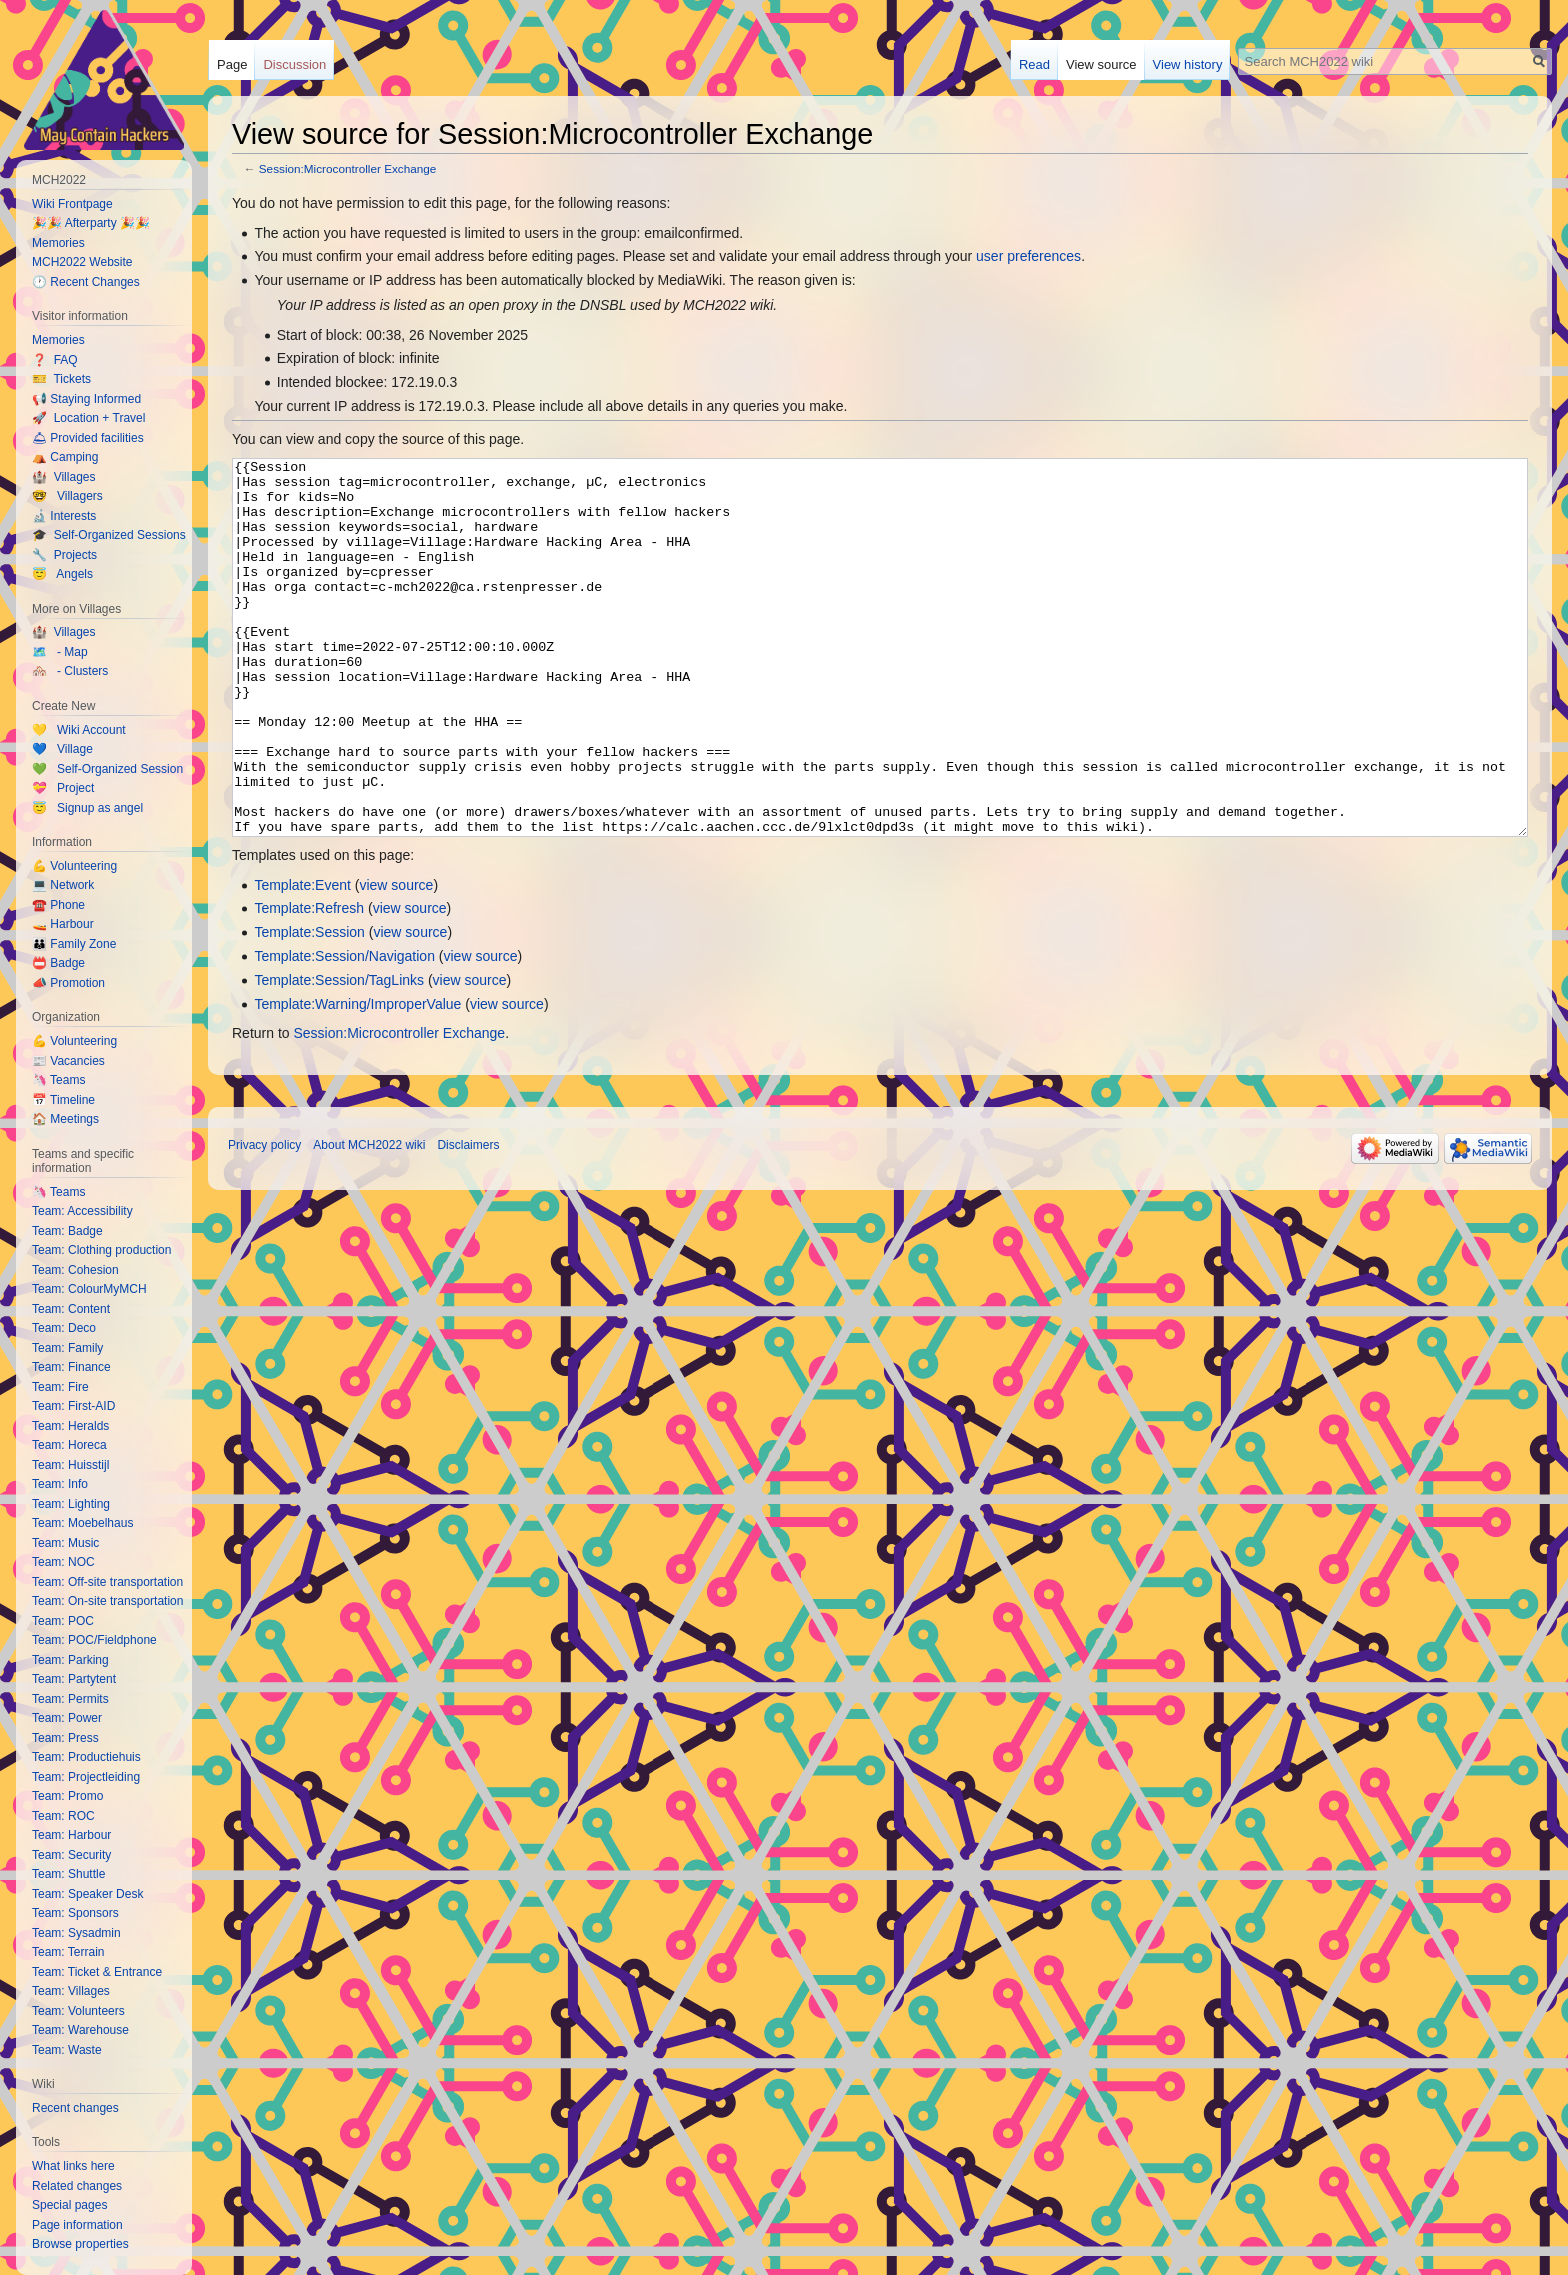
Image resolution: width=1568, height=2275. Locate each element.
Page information (77, 2225)
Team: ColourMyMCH (89, 1289)
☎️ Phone (58, 905)
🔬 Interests (64, 516)
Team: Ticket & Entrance (97, 1972)
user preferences (1028, 256)
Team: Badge (67, 1231)
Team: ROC (63, 1816)
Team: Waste (67, 2050)
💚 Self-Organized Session (107, 769)
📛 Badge (58, 963)
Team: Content (71, 1309)
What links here (73, 2166)
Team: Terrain (68, 1952)
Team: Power (67, 1718)
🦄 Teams (58, 1080)
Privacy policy (264, 1220)
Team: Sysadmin (76, 1933)
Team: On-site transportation (107, 1601)
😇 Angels (62, 574)
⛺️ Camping (65, 457)
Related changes (77, 2186)
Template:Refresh (309, 983)
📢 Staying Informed (86, 399)
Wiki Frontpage (72, 204)
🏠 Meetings (65, 1119)
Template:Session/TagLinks (339, 1055)
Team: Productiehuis (86, 1757)
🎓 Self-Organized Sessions (109, 535)
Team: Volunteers (78, 2011)
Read (1034, 64)
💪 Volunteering (74, 866)
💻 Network (63, 885)
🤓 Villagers (67, 496)
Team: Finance (71, 1367)
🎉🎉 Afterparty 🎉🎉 (91, 223)
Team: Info (60, 1484)
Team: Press (65, 1738)
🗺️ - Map (60, 652)
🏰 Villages (63, 477)
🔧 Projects (64, 555)
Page (232, 64)
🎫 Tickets (61, 379)
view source (396, 960)
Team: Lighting (71, 1504)
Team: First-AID (73, 1406)
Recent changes (75, 2108)
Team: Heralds (70, 1426)
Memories (58, 243)
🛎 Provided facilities (88, 438)
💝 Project (63, 788)
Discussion (294, 64)
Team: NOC (63, 1562)
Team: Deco (64, 1328)
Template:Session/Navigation (344, 1031)
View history (1188, 64)
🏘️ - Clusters (70, 671)
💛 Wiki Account (79, 730)
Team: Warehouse (80, 2030)
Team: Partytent (74, 1679)
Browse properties (80, 2244)
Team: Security (71, 1855)
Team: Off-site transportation (107, 1582)
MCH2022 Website (82, 262)
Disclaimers (468, 1220)
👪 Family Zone (74, 944)
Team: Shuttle (68, 1874)
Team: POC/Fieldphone (94, 1640)
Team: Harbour (71, 1835)
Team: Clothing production (101, 1250)
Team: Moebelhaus (82, 1523)
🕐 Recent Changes (86, 282)
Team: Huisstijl (70, 1465)
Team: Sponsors (75, 1913)
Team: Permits (70, 1699)
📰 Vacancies (68, 1061)
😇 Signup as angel (87, 808)
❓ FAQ (55, 360)
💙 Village (62, 749)
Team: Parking (70, 1660)
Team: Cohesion (75, 1270)
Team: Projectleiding (86, 1777)
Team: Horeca (69, 1445)
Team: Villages (71, 1991)
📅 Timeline (63, 1100)
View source (1101, 64)
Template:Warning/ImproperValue (357, 1079)
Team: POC (63, 1621)
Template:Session (309, 1007)
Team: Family (67, 1348)
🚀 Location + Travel (88, 418)
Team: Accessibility (82, 1211)
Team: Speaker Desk (87, 1894)
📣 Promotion (68, 983)
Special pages (69, 2205)
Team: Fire (60, 1387)
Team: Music (65, 1543)
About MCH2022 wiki (369, 1220)
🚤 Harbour (63, 924)
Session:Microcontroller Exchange (348, 168)
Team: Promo (67, 1796)
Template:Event (302, 960)
